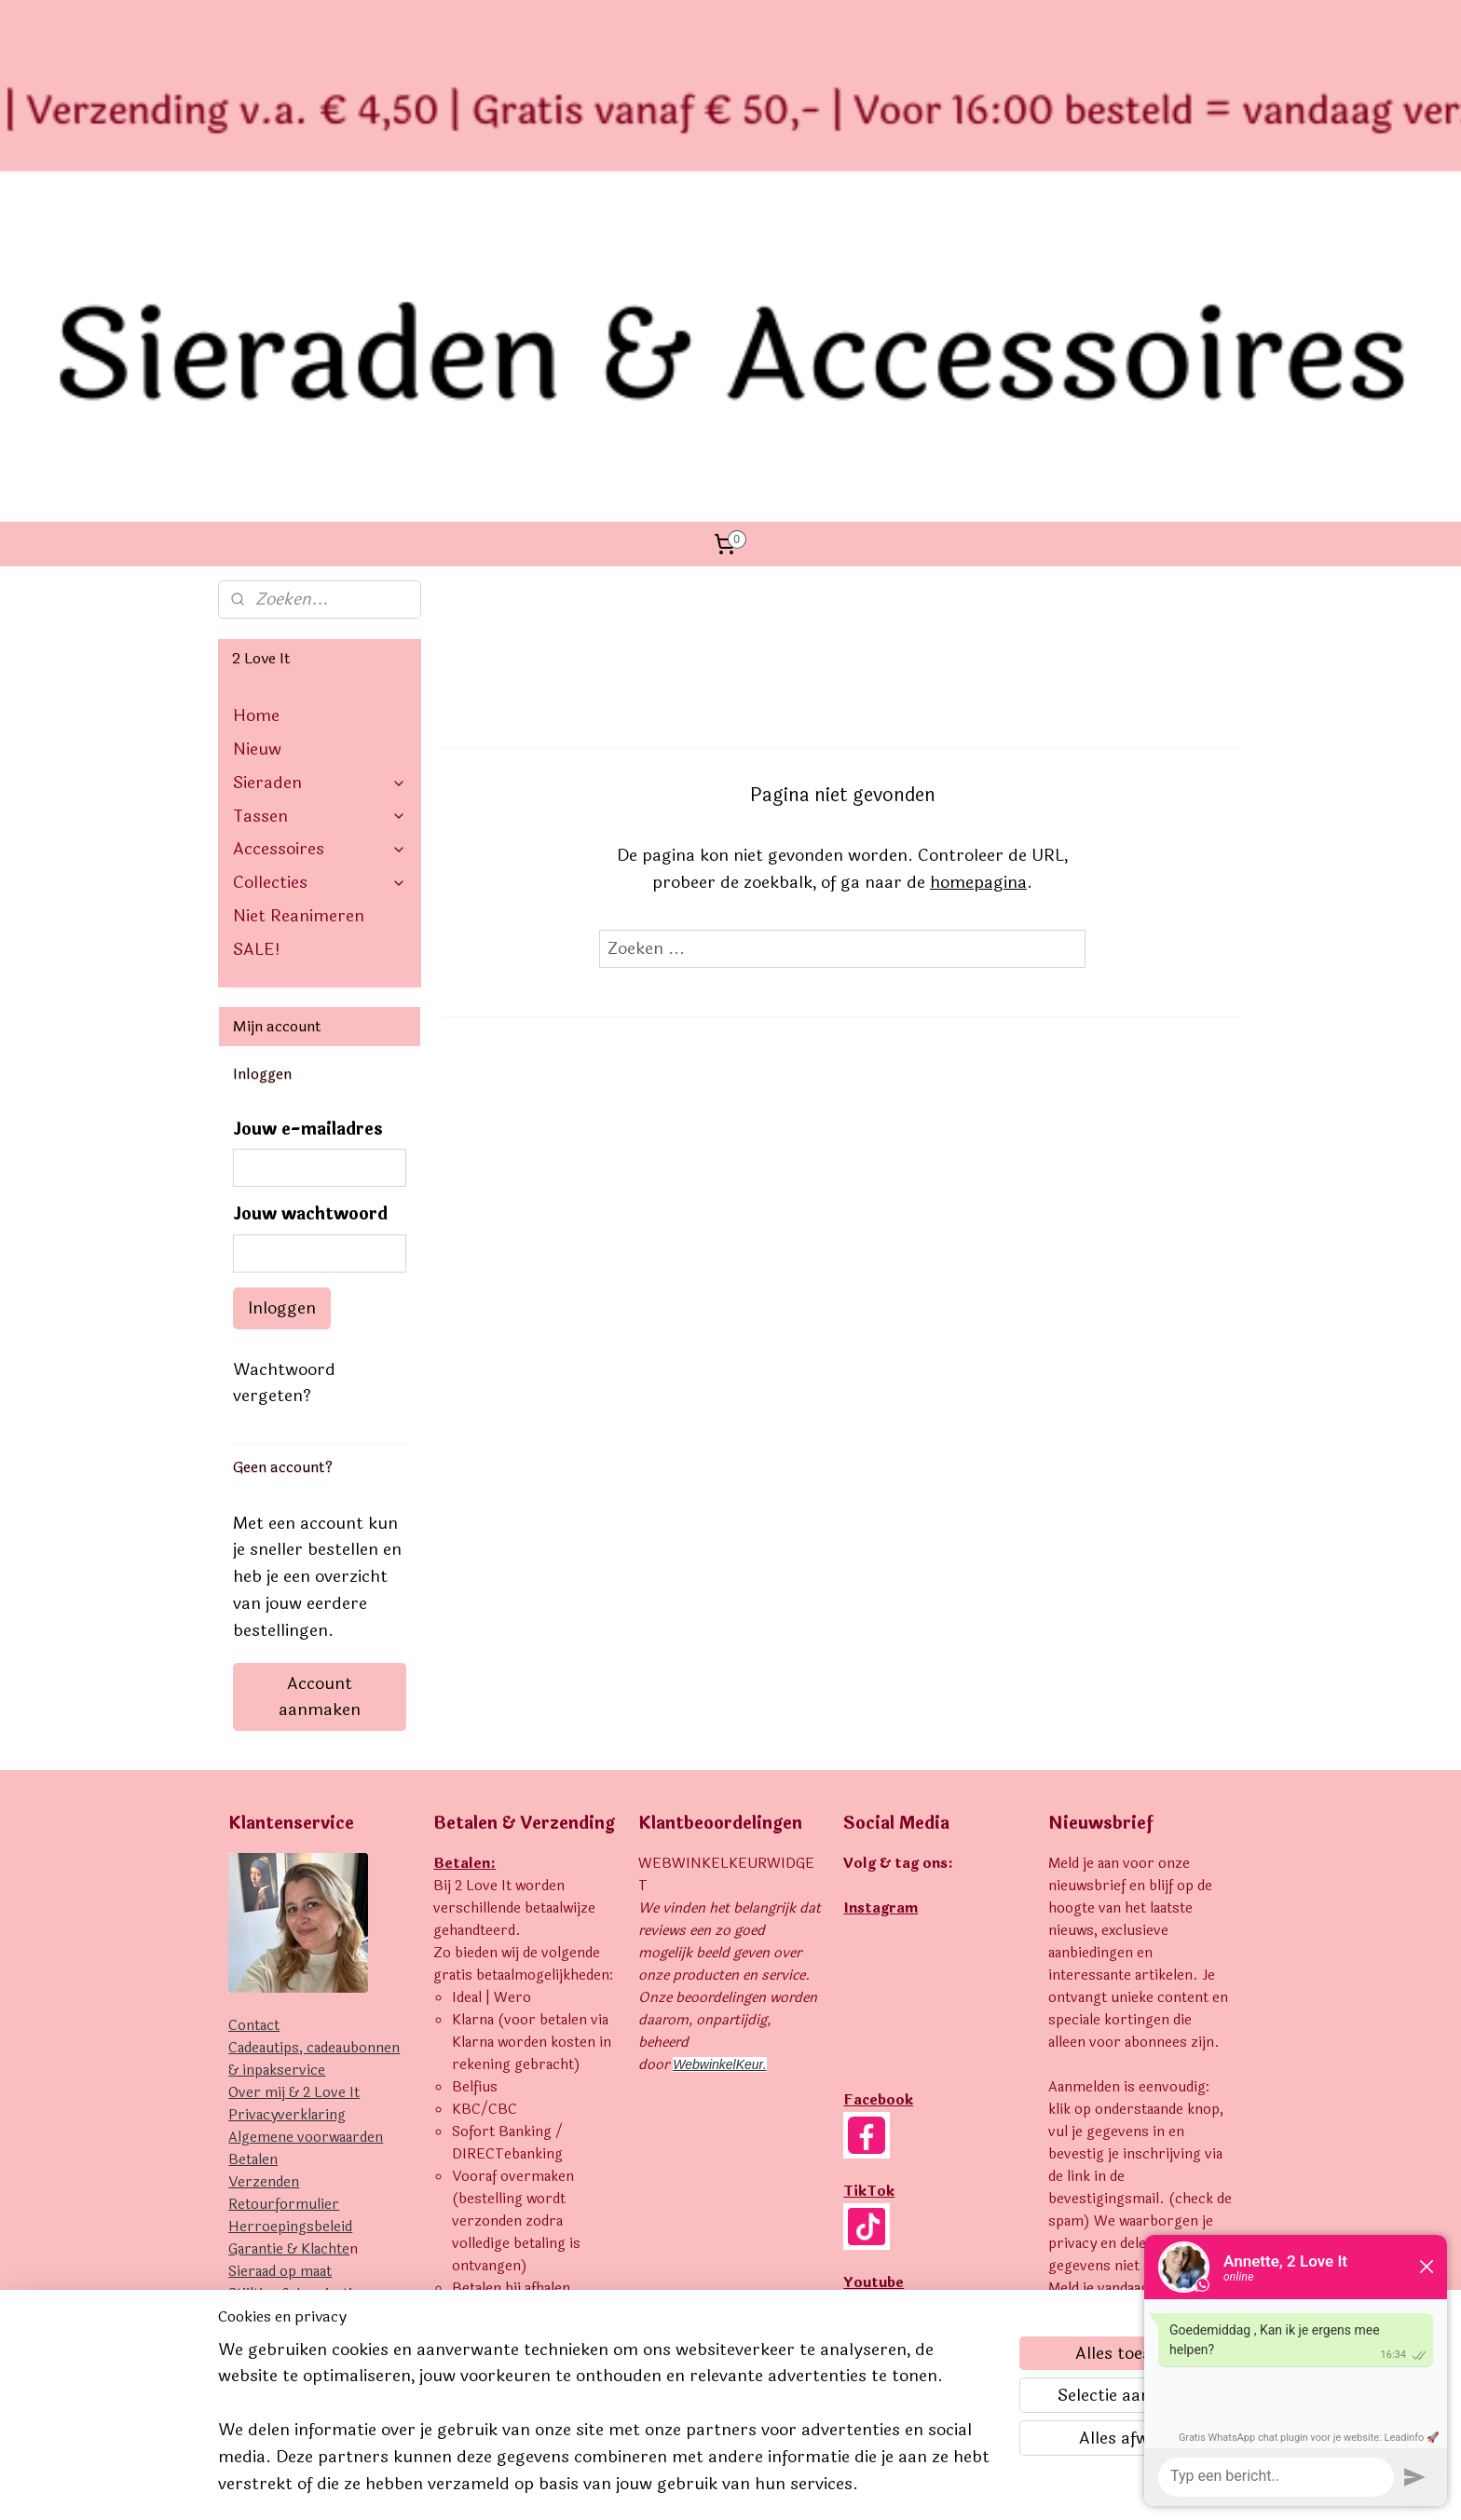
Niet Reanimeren (298, 625)
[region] (607, 2428)
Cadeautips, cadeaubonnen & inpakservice (314, 1769)
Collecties (319, 592)
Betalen (253, 1869)
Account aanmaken (320, 1406)
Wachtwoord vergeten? (284, 1092)
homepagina (978, 592)
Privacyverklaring (287, 1824)
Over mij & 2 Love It (294, 1802)
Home (256, 425)
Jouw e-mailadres (308, 838)
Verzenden (263, 1891)
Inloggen (282, 1017)
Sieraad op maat (280, 1981)
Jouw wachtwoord (310, 923)
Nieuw (257, 458)
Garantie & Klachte (288, 1958)
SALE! (256, 659)
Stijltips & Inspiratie (294, 2003)
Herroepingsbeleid (290, 1936)
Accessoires (319, 558)
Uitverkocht (267, 2025)
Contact (254, 1735)
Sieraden (319, 492)
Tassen (319, 525)
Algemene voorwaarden (305, 1847)
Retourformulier (283, 1914)
